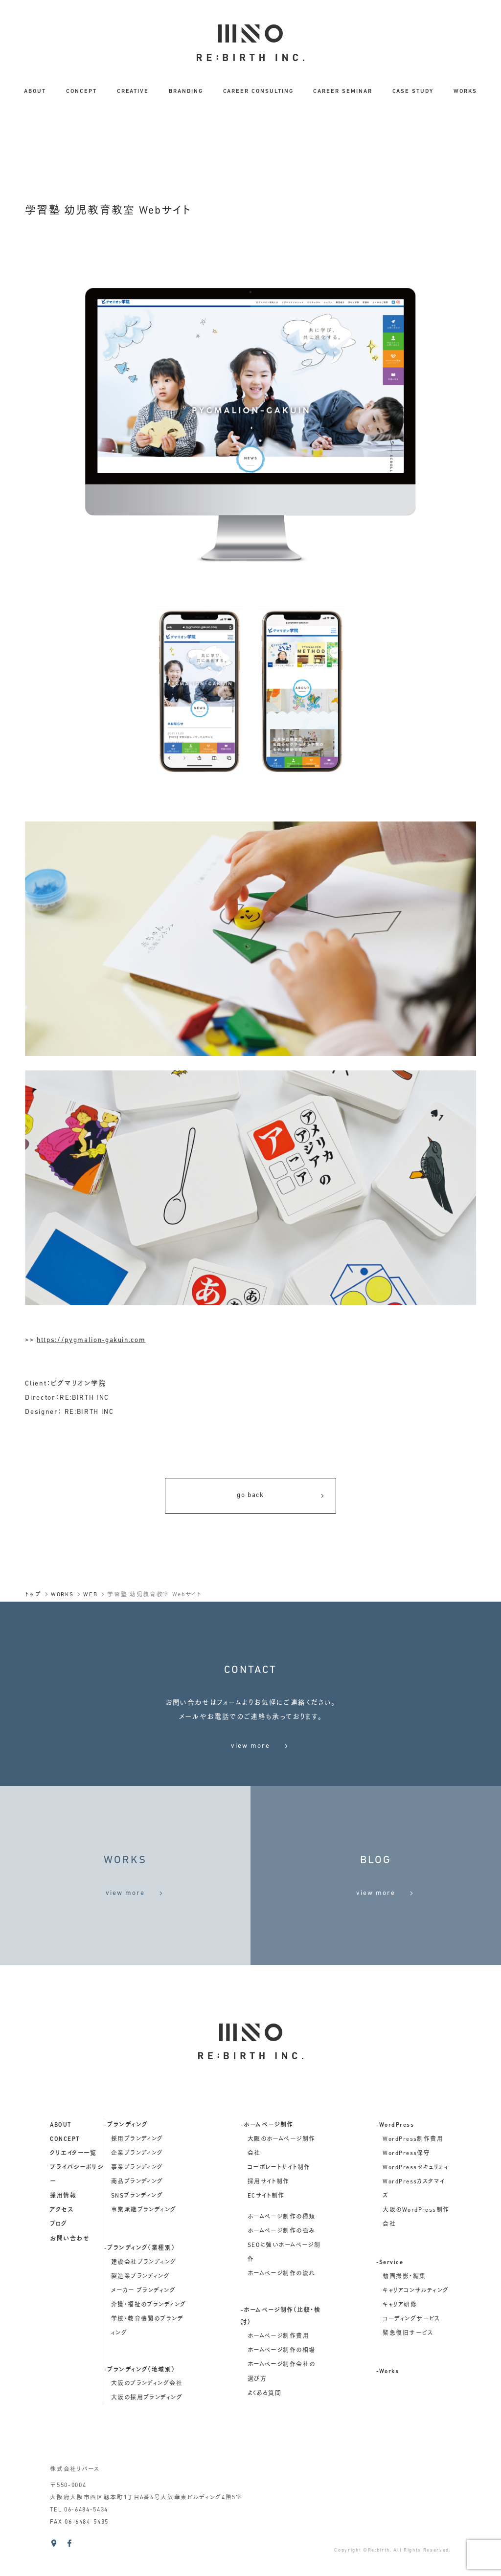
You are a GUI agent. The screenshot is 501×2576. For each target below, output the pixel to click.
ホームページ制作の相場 (282, 2379)
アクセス (61, 2239)
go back (281, 1496)
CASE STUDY (412, 91)
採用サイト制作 (269, 2211)
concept (65, 2168)
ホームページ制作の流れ (282, 2303)
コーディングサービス (411, 2348)
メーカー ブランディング (143, 2319)
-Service (390, 2291)
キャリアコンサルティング (416, 2319)
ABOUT (35, 91)
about (60, 2154)
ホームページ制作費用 (278, 2365)
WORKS (465, 91)
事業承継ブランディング (144, 2239)
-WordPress (395, 2154)
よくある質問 (265, 2422)
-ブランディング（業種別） (139, 2277)
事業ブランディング (137, 2197)
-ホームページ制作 (267, 2154)
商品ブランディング (137, 2211)
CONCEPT (81, 91)
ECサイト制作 (266, 2225)
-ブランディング (126, 2154)
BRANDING (186, 91)
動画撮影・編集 (404, 2305)
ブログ (58, 2253)
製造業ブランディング (140, 2305)
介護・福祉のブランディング (148, 2334)
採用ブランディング (137, 2168)
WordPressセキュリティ (416, 2197)
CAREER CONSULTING (258, 91)
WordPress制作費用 (413, 2168)
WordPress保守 (406, 2182)
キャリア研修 (400, 2334)
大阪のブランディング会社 (146, 2412)
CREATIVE (133, 91)
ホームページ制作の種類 (282, 2246)
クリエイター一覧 (73, 2182)
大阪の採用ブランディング (146, 2426)
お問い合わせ (70, 2267)
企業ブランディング (137, 2182)
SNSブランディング (137, 2225)
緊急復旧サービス (408, 2362)
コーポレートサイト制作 (279, 2197)
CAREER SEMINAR (342, 91)
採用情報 (63, 2225)
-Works (387, 2400)
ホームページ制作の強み (282, 2260)
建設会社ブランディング (144, 2291)
